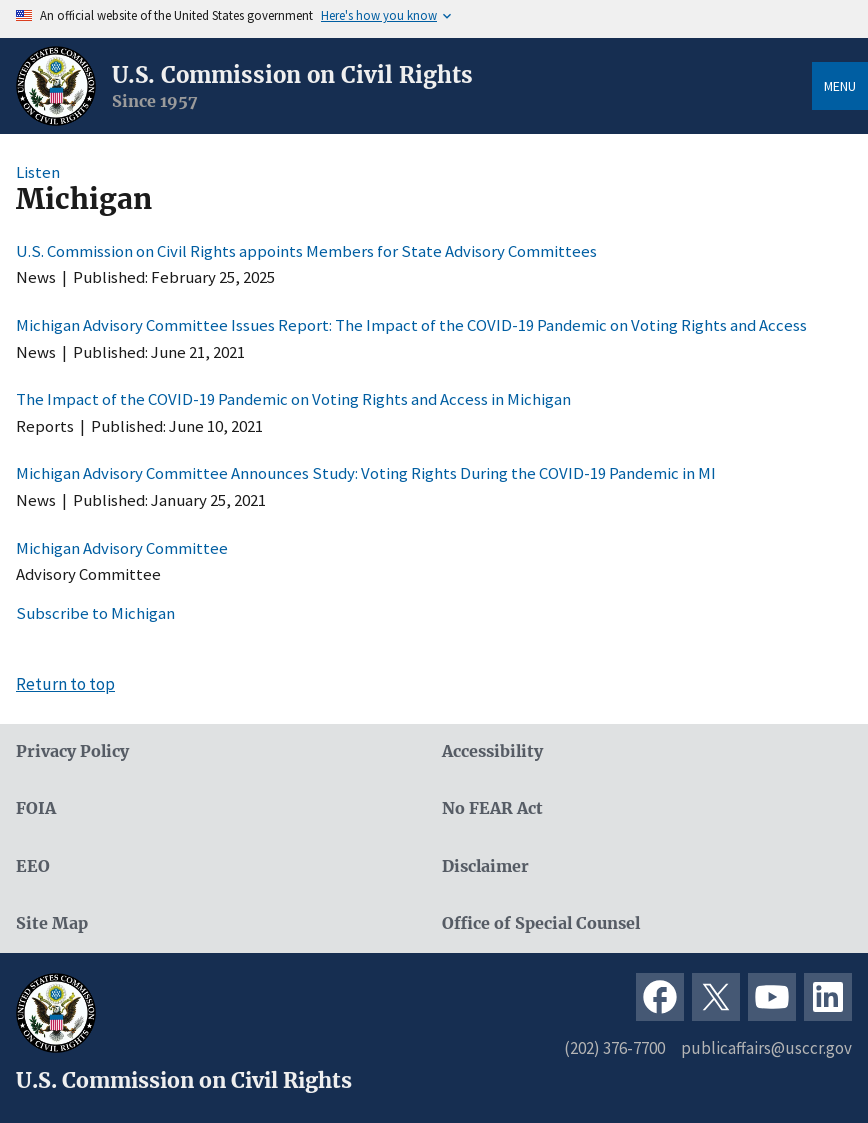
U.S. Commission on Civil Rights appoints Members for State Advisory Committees (306, 251)
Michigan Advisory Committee (122, 548)
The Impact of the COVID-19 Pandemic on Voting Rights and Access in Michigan (293, 399)
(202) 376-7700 (614, 1048)
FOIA (36, 808)
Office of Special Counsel (541, 923)
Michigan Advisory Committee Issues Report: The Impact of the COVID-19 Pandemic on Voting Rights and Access (411, 325)
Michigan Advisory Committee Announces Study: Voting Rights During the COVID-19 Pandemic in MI (366, 473)
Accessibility (492, 751)
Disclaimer (485, 866)
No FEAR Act (492, 808)
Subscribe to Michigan (95, 613)
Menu (840, 86)
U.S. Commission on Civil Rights (292, 75)
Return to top (65, 684)
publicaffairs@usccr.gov (766, 1048)
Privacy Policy (72, 751)
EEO (33, 866)
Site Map (52, 923)
